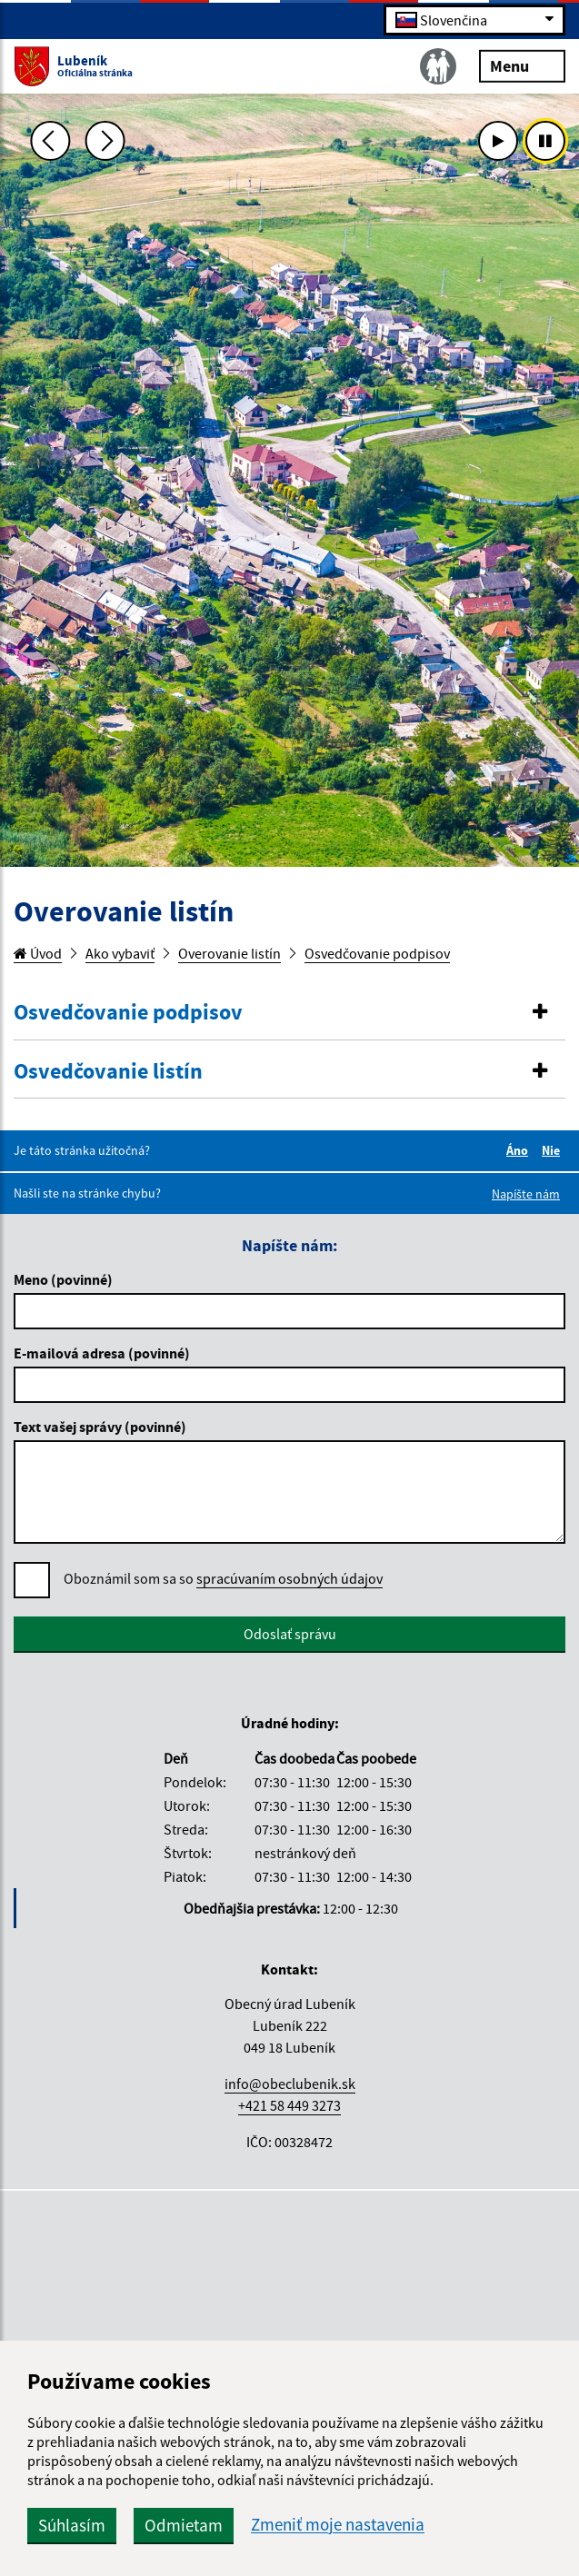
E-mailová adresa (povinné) (102, 1353)
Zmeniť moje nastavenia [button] (337, 2524)
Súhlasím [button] (71, 2525)
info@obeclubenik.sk (290, 2083)
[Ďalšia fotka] (105, 141)
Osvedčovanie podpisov (377, 953)
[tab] (289, 1013)
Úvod (38, 953)
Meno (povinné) (63, 1279)
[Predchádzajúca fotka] (50, 141)
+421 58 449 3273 (289, 2105)
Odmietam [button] (184, 2525)
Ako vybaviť (120, 953)
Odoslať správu (290, 1634)
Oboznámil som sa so (223, 1578)
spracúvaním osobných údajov (289, 1578)
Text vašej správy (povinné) (100, 1426)
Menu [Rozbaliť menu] (522, 65)
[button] (289, 1013)
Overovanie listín (229, 953)
